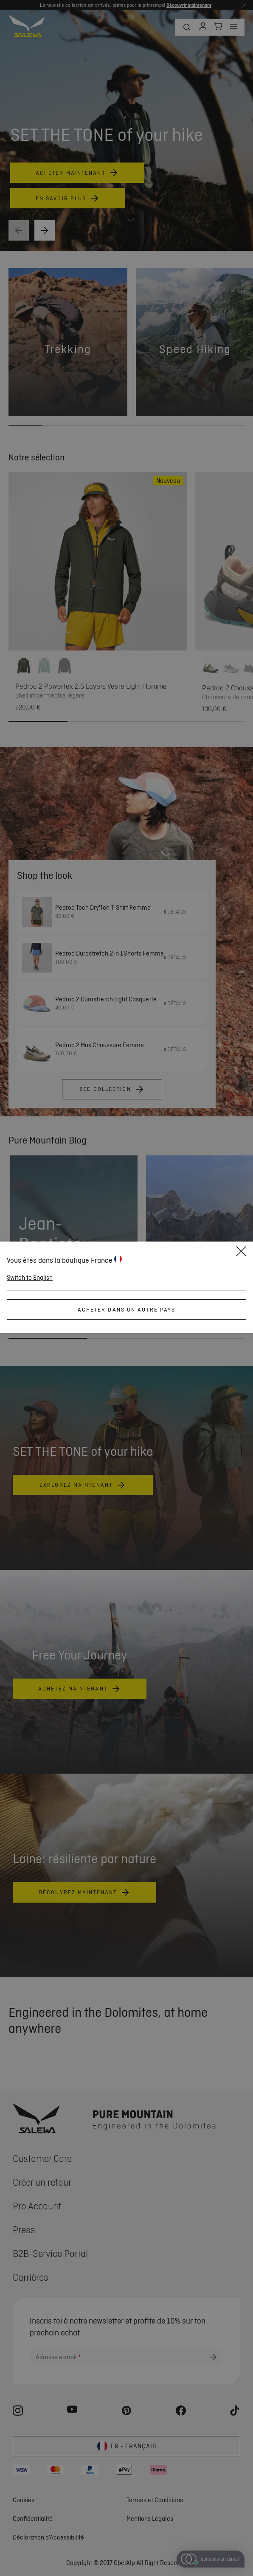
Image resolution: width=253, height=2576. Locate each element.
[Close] (241, 1252)
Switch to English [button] (30, 1277)
